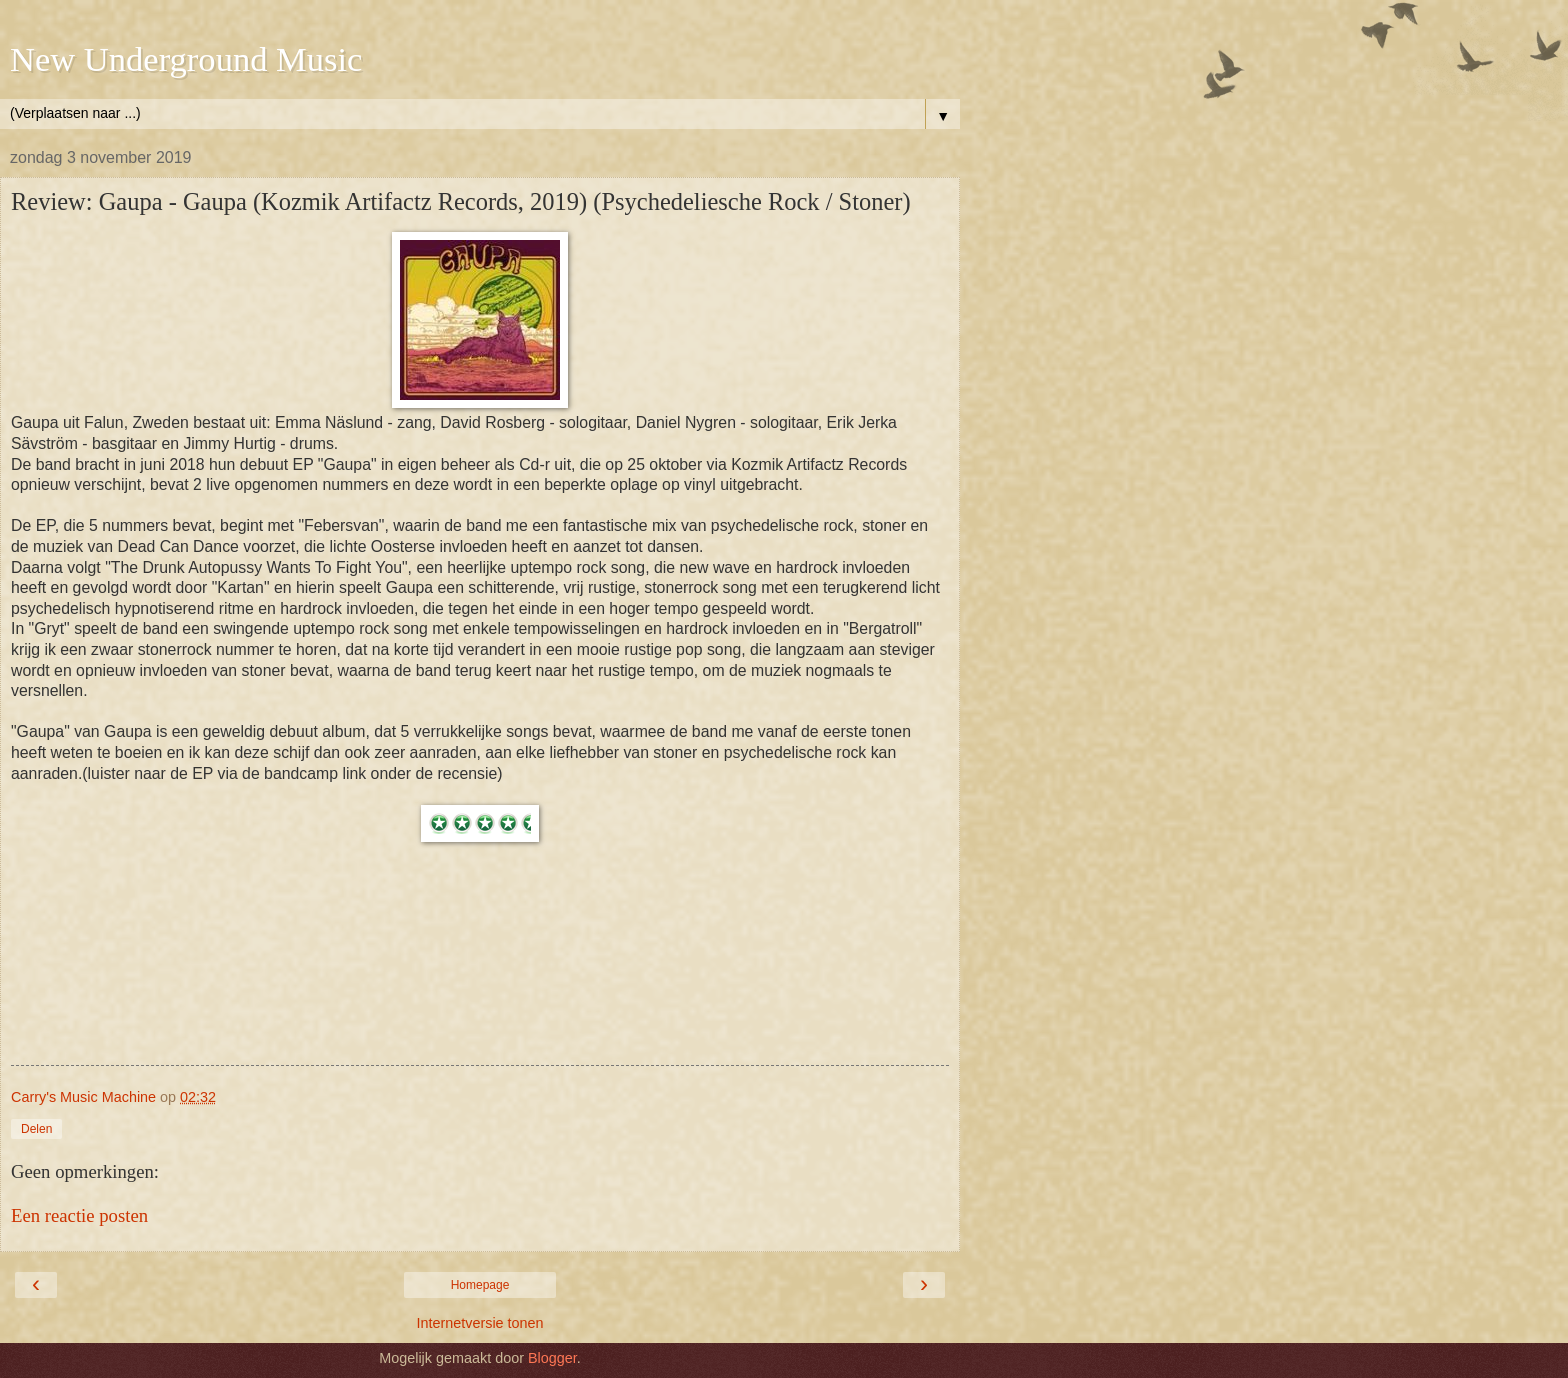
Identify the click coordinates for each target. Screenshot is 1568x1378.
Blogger (552, 1358)
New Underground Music (186, 59)
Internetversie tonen (479, 1323)
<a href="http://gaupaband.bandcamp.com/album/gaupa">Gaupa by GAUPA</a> (480, 990)
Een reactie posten (79, 1215)
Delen (36, 1129)
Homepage (480, 1285)
